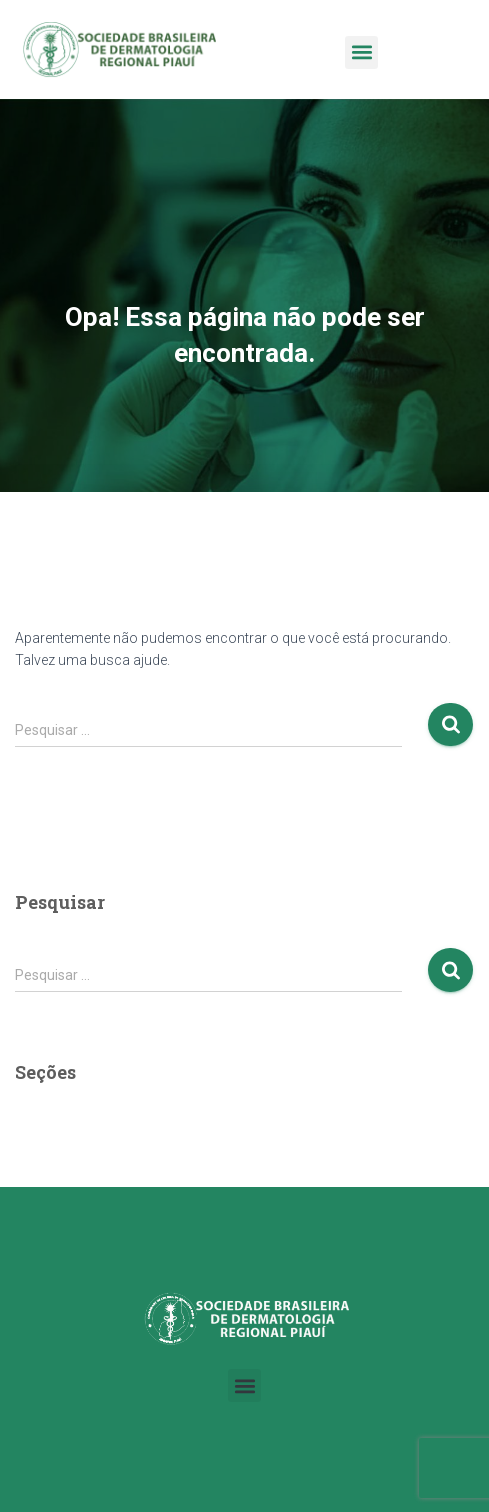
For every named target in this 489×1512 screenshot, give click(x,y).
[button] (361, 52)
